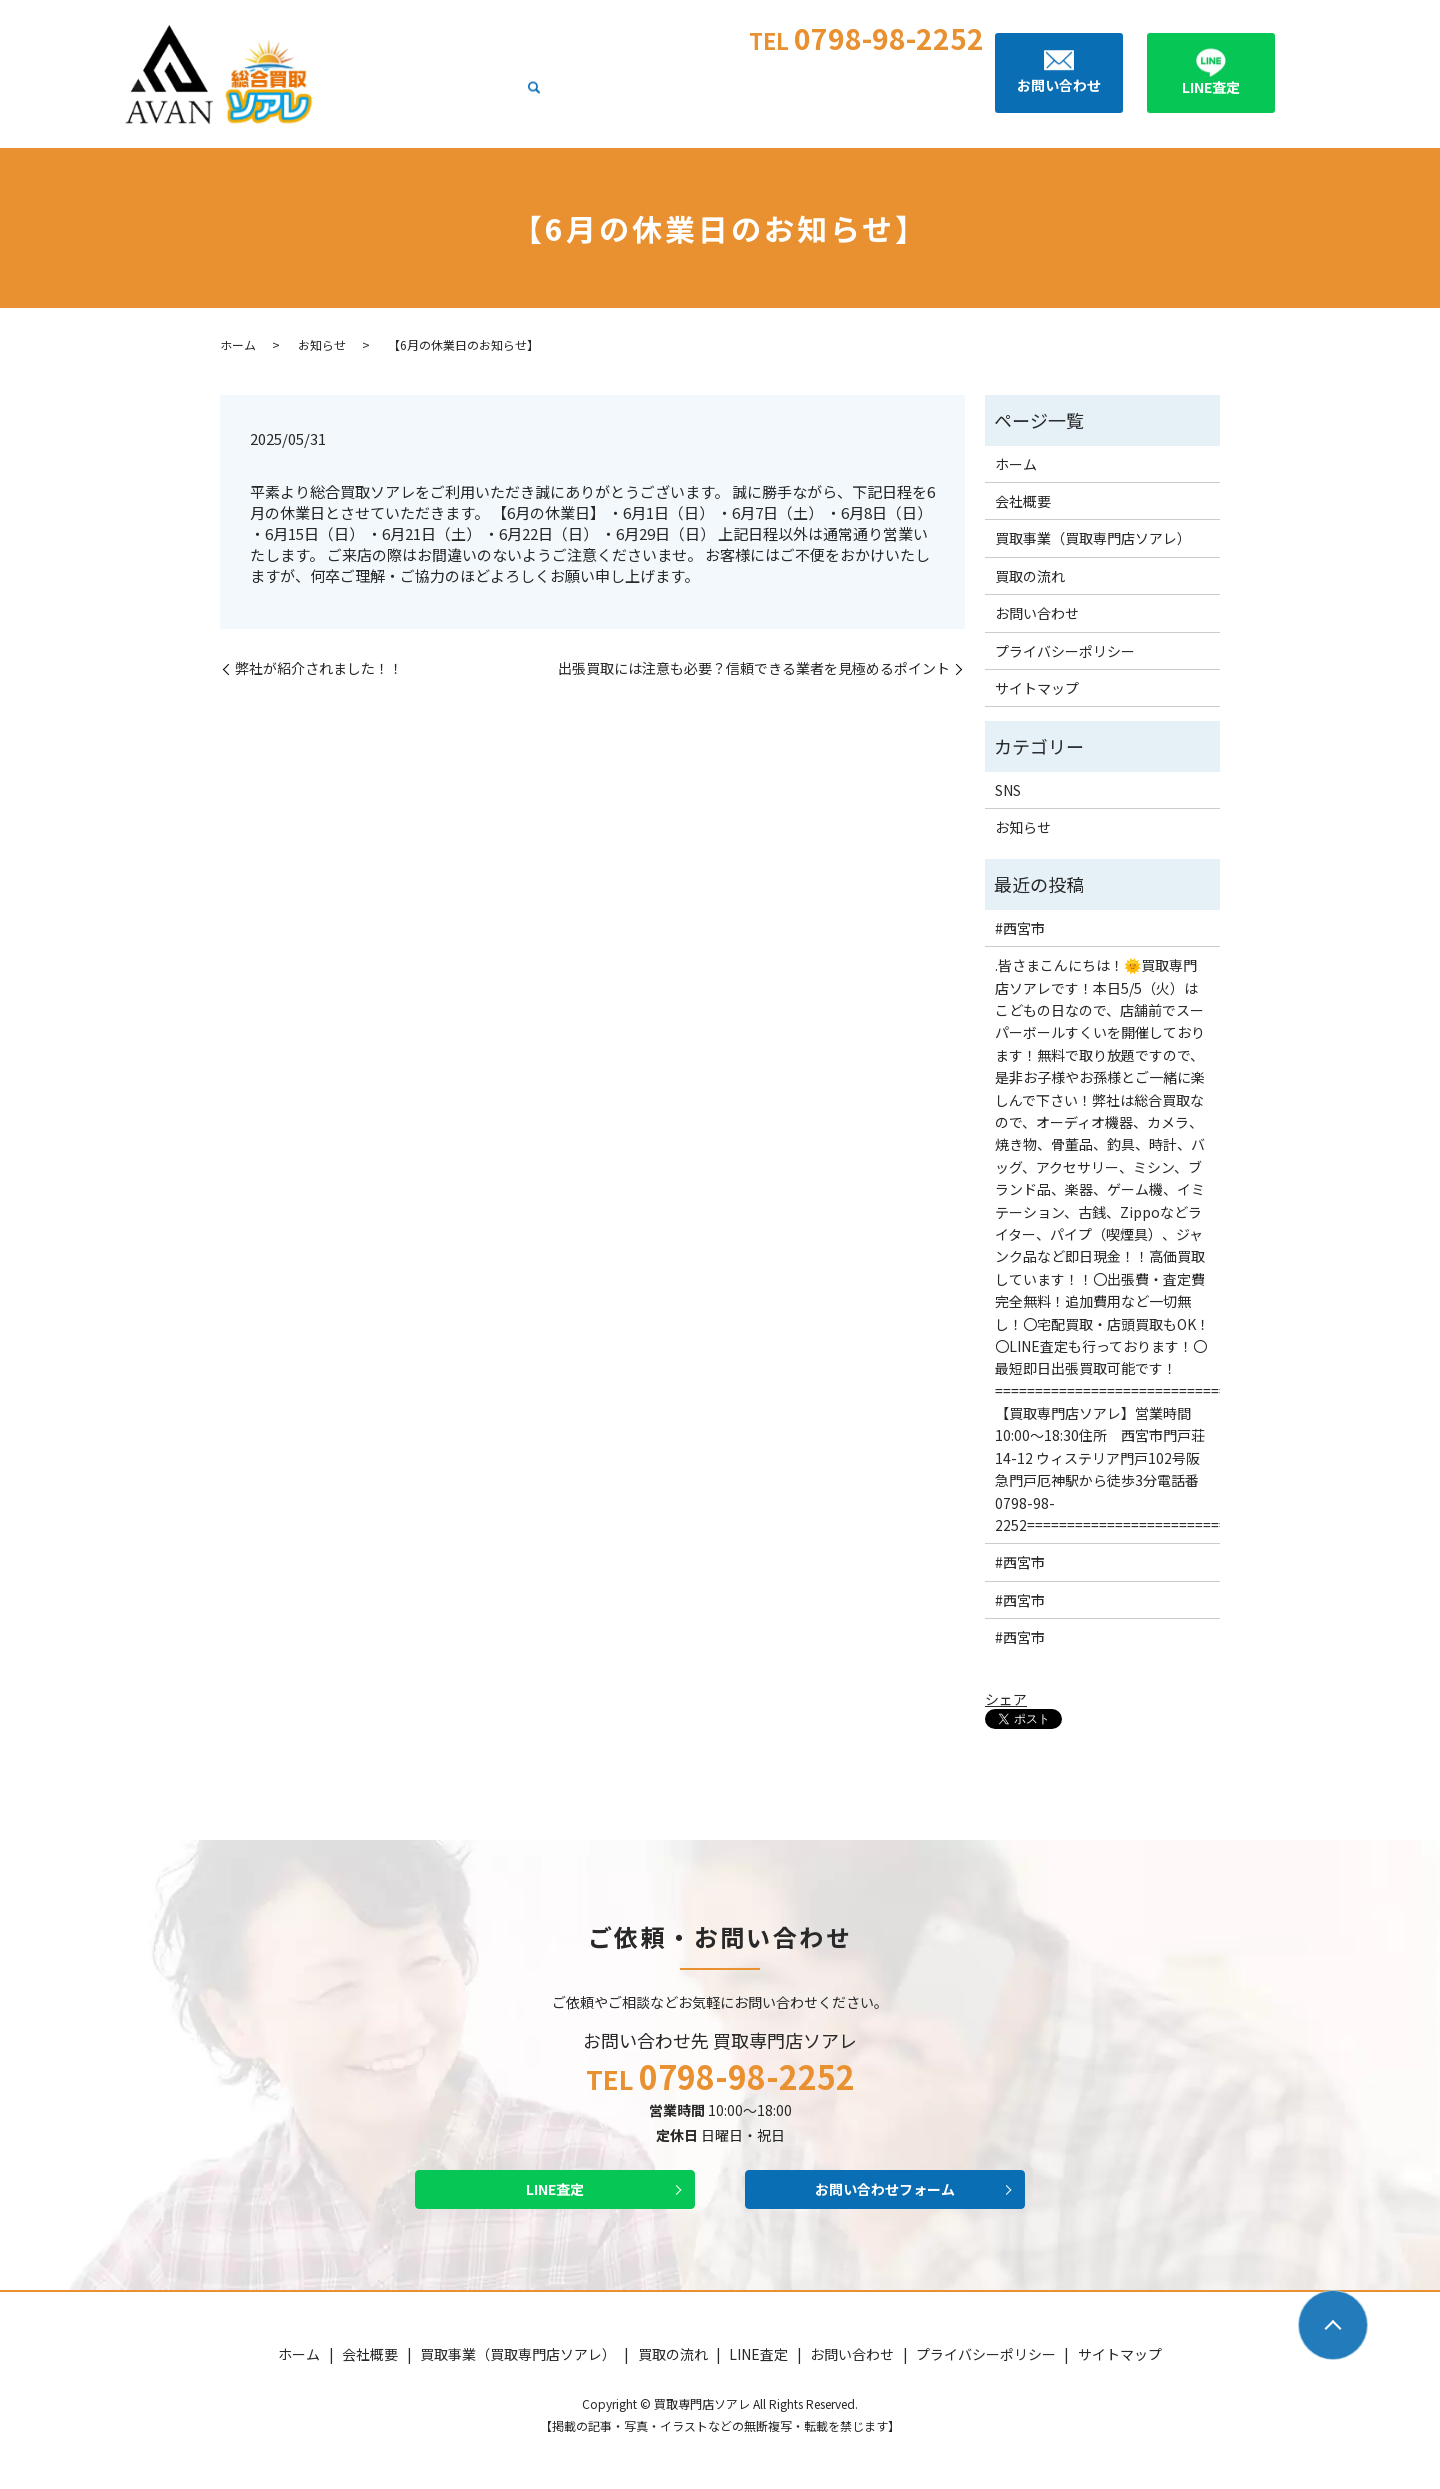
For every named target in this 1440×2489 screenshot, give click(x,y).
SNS (1008, 790)
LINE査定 (924, 97)
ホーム (496, 97)
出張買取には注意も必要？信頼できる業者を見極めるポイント (754, 668)
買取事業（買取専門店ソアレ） (699, 97)
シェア (1006, 1699)
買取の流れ (846, 97)
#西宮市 (1020, 928)
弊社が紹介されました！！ (319, 668)
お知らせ (322, 344)
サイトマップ (1037, 688)
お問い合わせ (1037, 613)
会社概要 (559, 97)
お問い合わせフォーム (885, 2192)
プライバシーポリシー (1065, 651)
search (975, 98)
